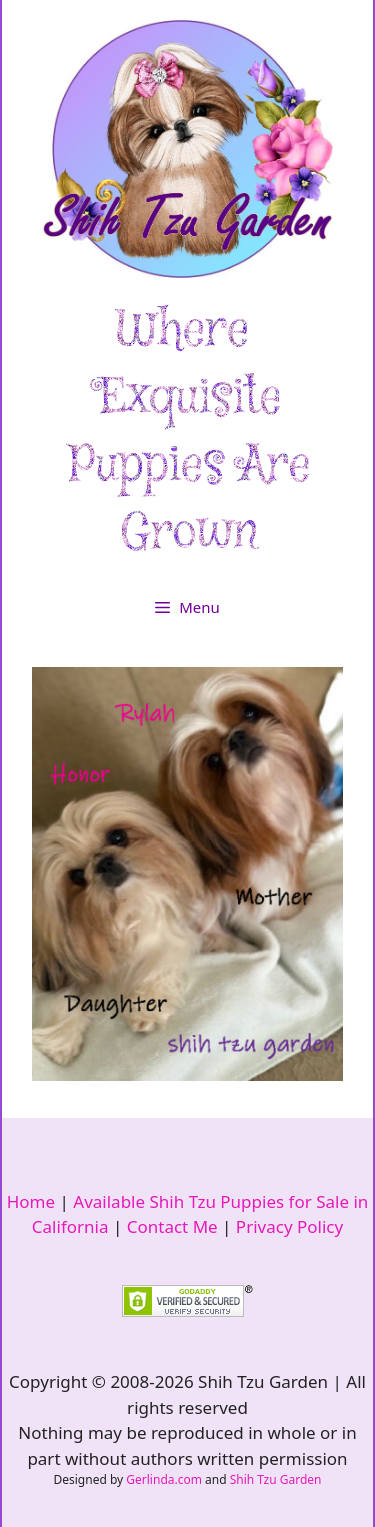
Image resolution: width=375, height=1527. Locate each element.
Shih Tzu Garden (276, 1479)
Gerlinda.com (164, 1479)
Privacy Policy (289, 1226)
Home (31, 1201)
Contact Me (172, 1226)
